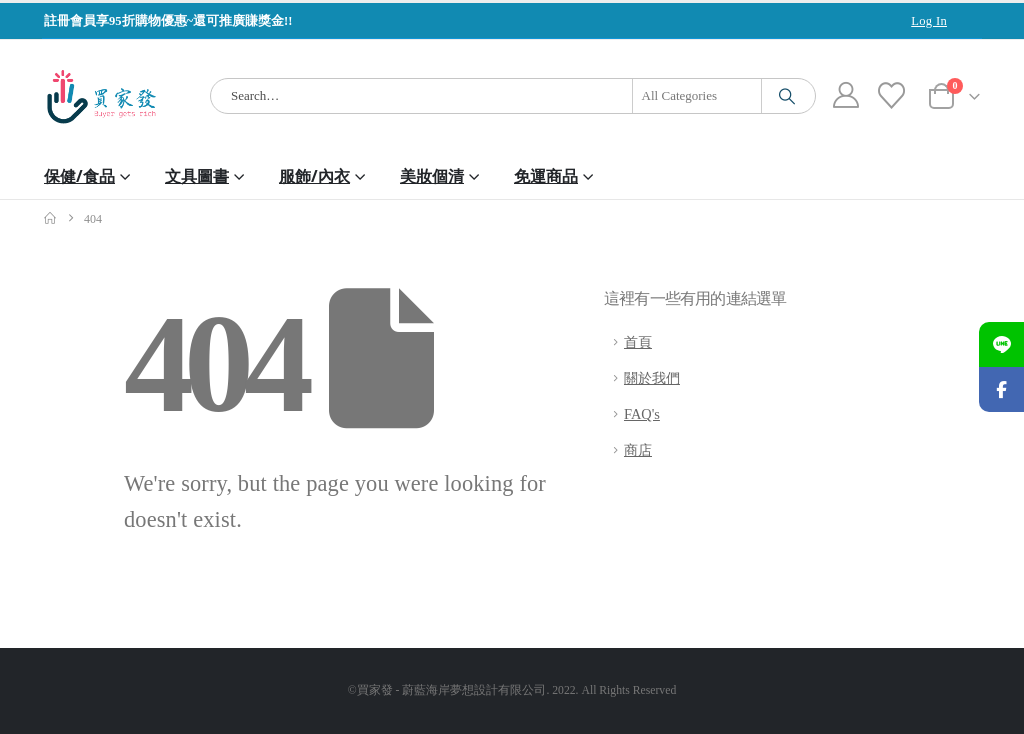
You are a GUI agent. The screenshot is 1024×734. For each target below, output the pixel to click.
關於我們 (652, 378)
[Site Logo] (101, 96)
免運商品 (546, 176)
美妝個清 (432, 176)
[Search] (787, 96)
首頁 (638, 342)
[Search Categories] (697, 96)
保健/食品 (79, 176)
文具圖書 (197, 176)
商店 (638, 450)
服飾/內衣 (314, 176)
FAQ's (642, 414)
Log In (929, 21)
